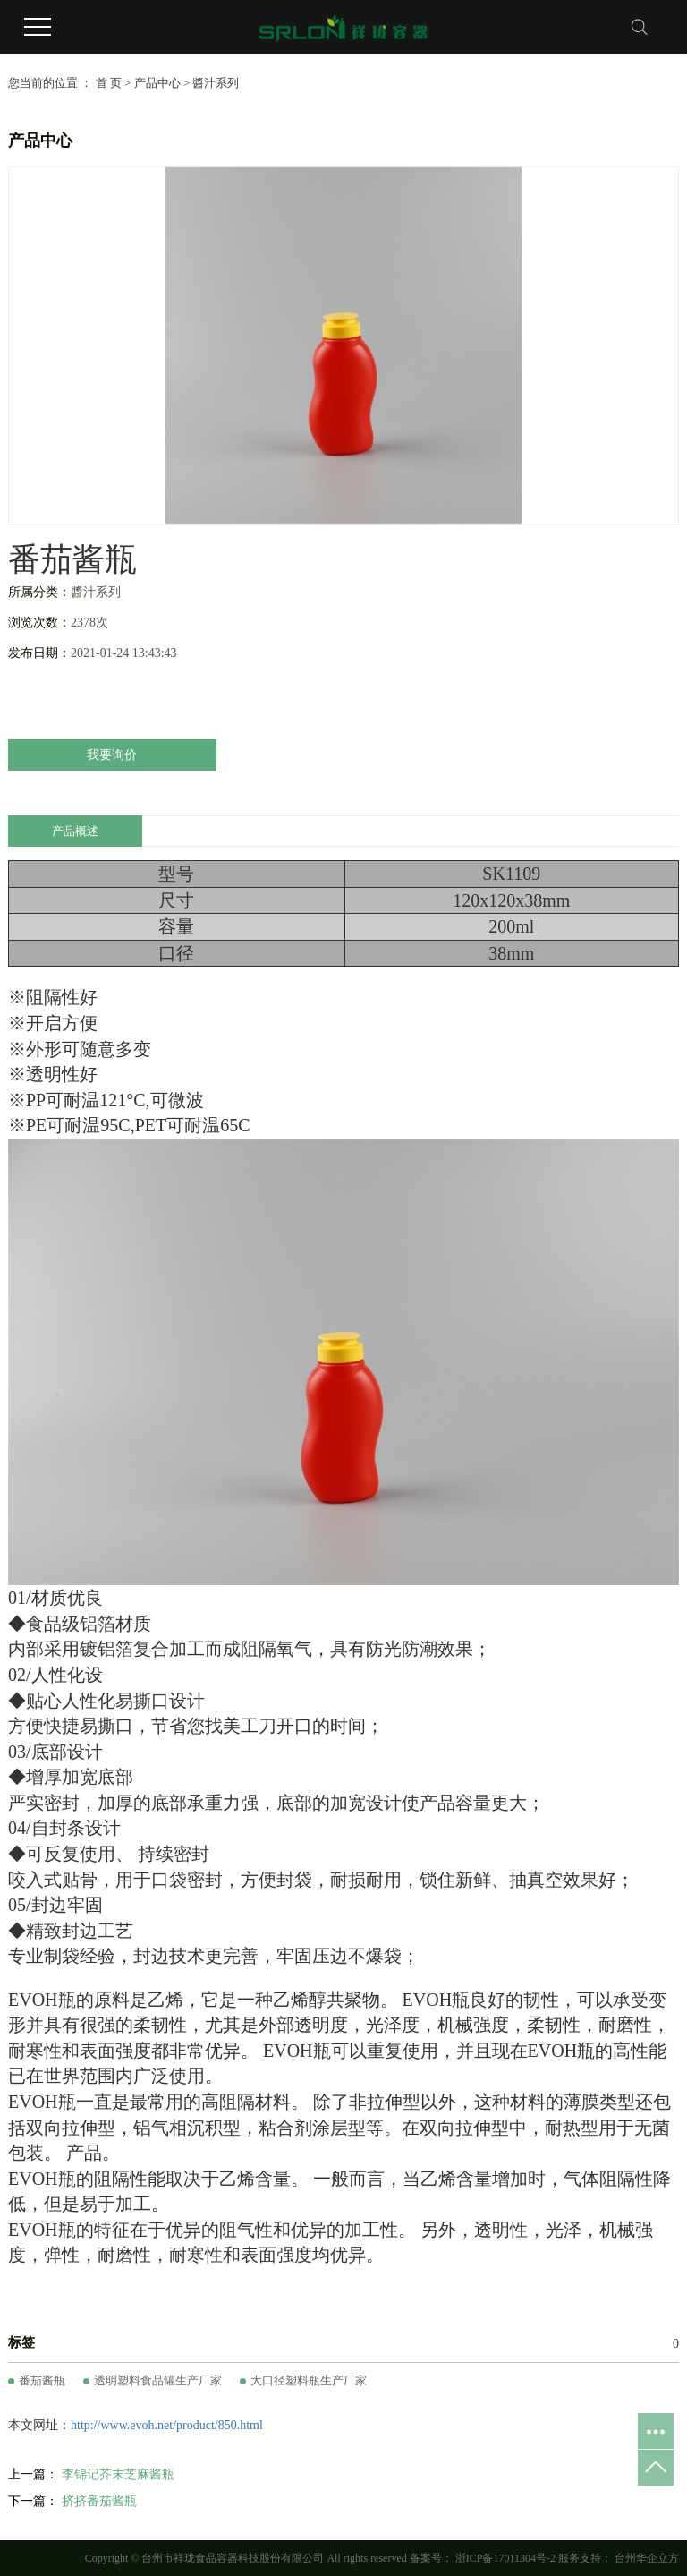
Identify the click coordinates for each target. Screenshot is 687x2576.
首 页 (109, 83)
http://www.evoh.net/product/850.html (167, 2425)
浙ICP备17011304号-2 (505, 2558)
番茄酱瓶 (42, 2380)
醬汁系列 (215, 83)
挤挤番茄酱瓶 (99, 2501)
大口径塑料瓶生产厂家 (308, 2380)
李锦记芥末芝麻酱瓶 (118, 2474)
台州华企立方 (645, 2558)
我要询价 (112, 755)
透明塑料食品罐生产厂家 (158, 2380)
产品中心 (157, 83)
